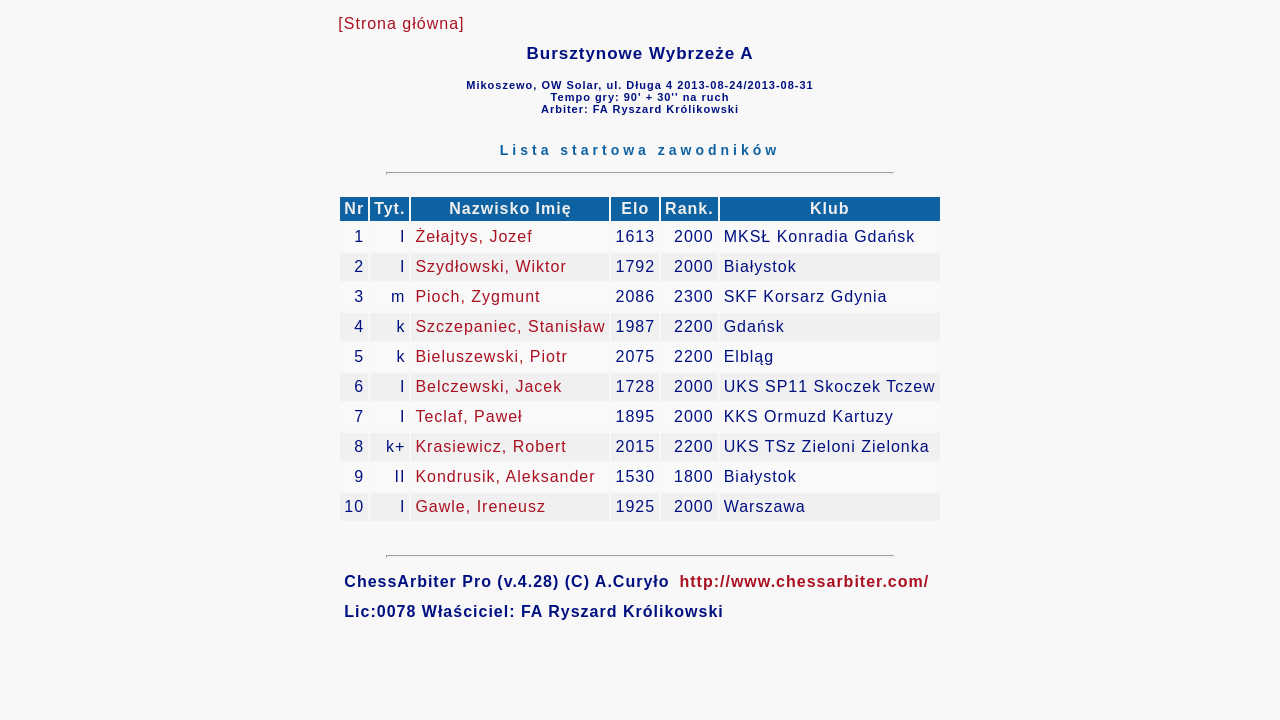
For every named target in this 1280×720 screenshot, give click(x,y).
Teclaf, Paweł (468, 416)
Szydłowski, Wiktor (490, 266)
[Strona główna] (401, 23)
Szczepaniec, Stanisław (510, 326)
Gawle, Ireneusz (480, 506)
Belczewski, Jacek (488, 386)
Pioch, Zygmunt (477, 296)
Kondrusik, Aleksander (505, 476)
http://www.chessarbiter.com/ (805, 581)
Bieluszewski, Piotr (491, 356)
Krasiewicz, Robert (490, 446)
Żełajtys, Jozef (473, 236)
